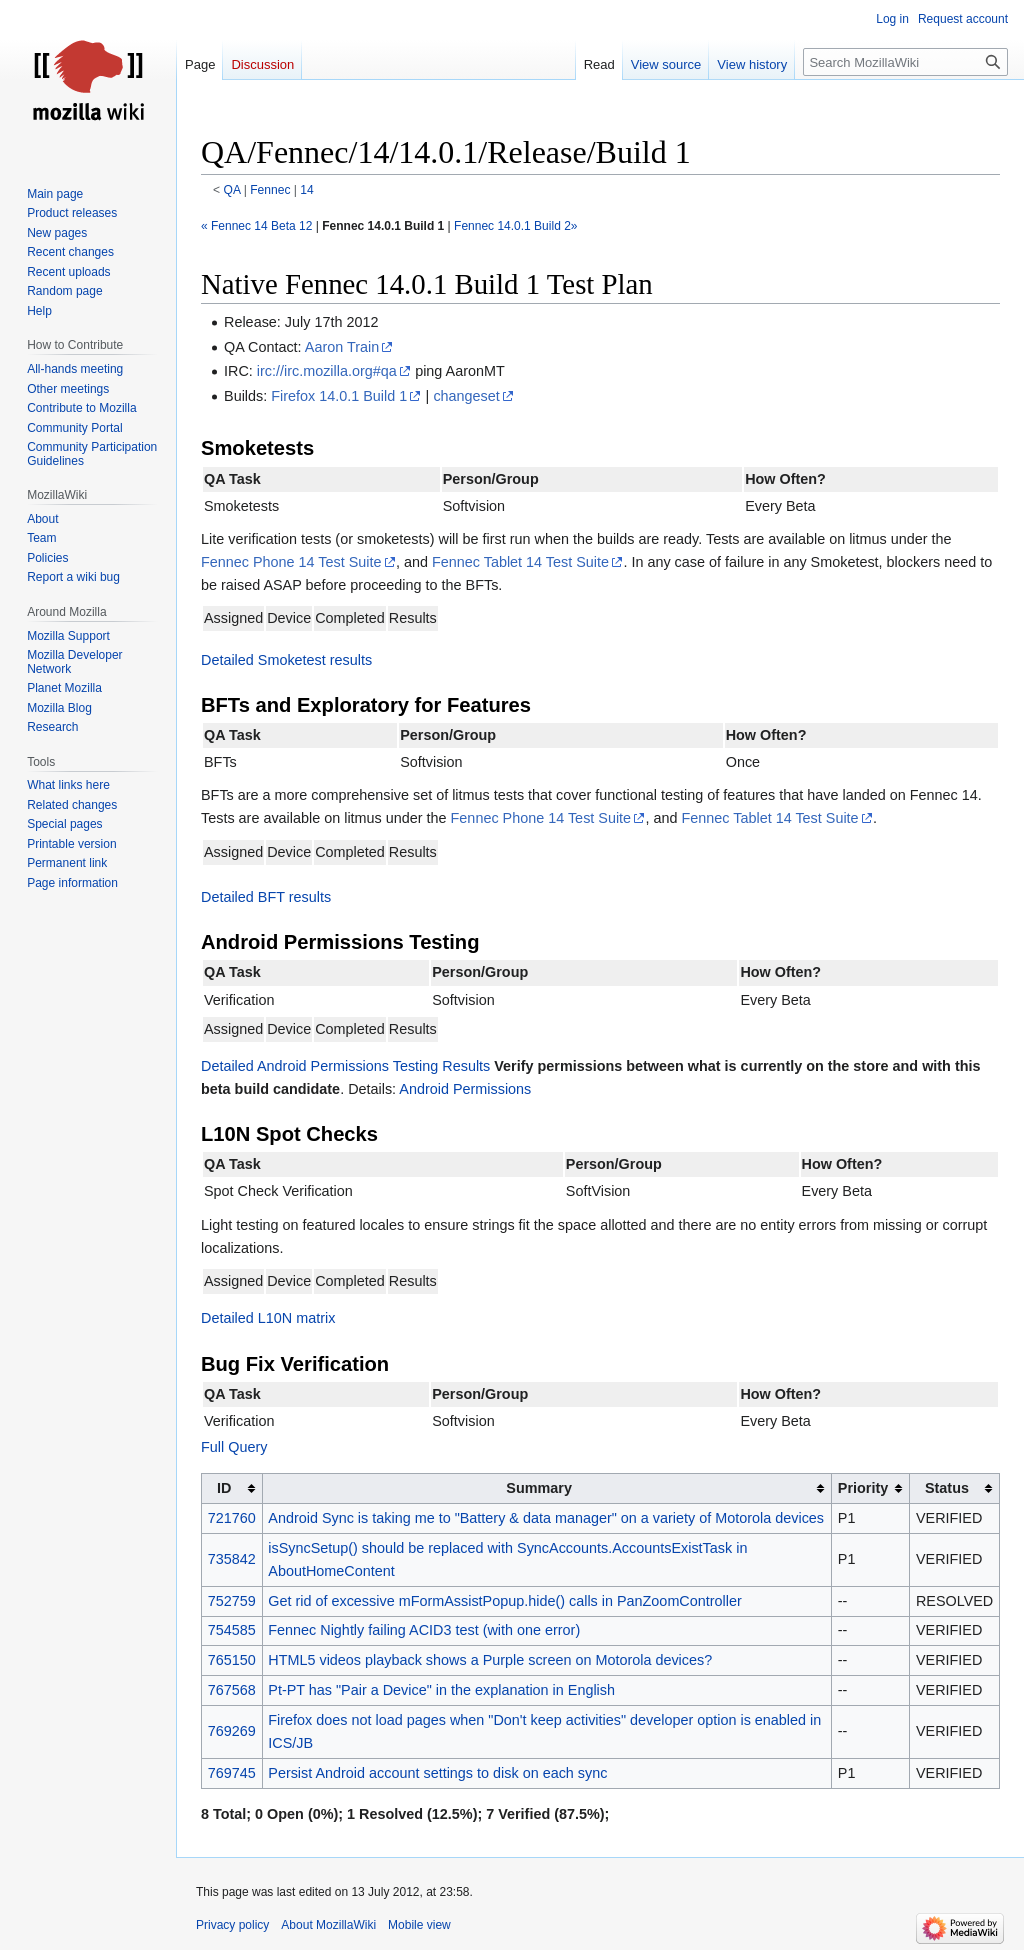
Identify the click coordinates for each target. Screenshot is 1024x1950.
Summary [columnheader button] (539, 1488)
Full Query (234, 1447)
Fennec (270, 190)
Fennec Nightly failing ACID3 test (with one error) (424, 1630)
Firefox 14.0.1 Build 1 (339, 396)
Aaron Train (342, 347)
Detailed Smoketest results (286, 660)
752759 (232, 1601)
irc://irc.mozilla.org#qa (327, 371)
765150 (232, 1660)
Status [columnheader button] (947, 1488)
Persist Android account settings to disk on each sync (437, 1773)
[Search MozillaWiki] (905, 62)
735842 (232, 1559)
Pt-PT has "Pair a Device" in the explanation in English (441, 1690)
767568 (232, 1690)
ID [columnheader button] (224, 1488)
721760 (232, 1518)
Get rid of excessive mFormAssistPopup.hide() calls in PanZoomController (504, 1601)
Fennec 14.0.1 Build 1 (383, 226)
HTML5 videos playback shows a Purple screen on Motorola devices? (490, 1660)
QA (232, 190)
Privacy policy (232, 1925)
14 (306, 190)
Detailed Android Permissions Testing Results (345, 1066)
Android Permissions (465, 1089)
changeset (466, 396)
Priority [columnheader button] (863, 1488)
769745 (232, 1773)
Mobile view (419, 1925)
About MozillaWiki (328, 1925)
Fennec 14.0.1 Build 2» (515, 226)
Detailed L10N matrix (268, 1318)
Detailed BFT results (266, 897)
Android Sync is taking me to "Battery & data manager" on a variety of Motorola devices (546, 1518)
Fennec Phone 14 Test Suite (291, 562)
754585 (232, 1630)
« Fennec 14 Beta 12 (256, 226)
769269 (232, 1731)
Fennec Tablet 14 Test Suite (520, 562)
